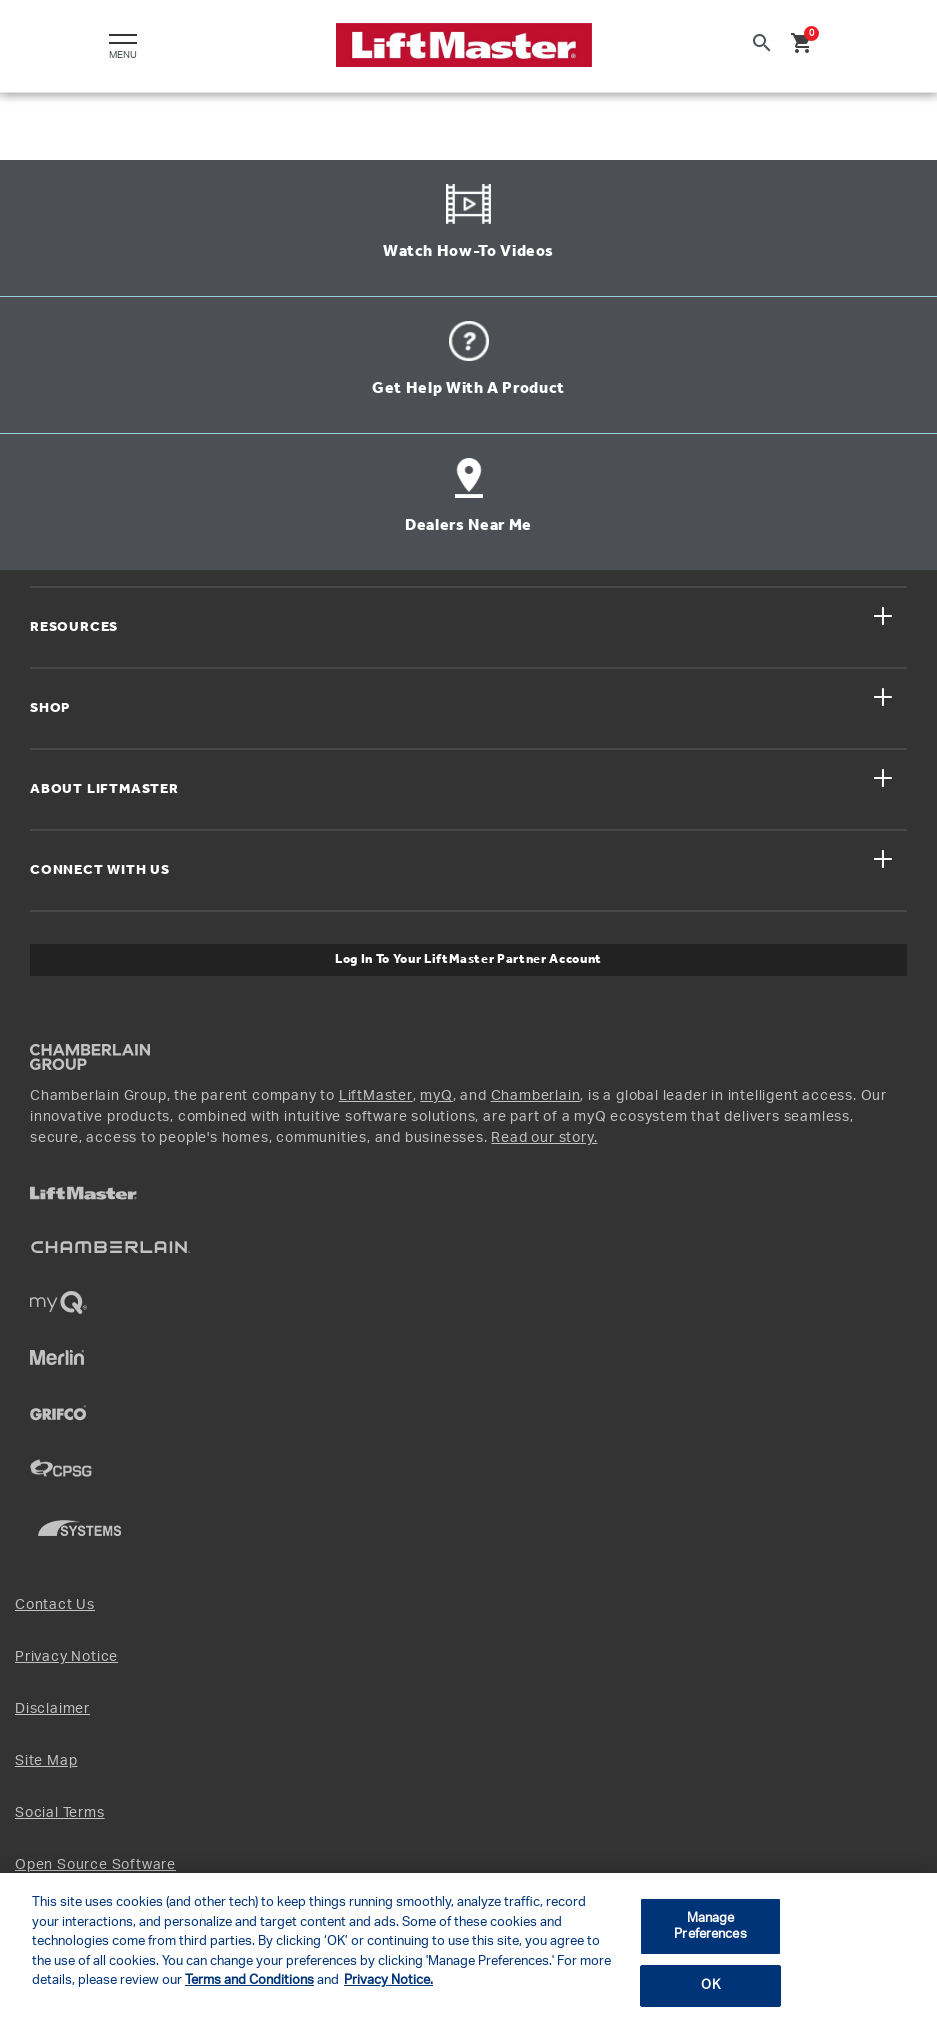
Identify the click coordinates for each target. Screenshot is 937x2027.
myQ (436, 1096)
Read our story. (544, 1138)
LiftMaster (376, 1096)
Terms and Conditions (249, 1980)
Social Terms (60, 1813)
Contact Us (55, 1605)
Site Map (46, 1761)
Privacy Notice (66, 1657)
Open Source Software (95, 1865)
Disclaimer (52, 1709)
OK (710, 1985)
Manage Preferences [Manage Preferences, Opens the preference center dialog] (710, 1926)
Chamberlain (536, 1096)
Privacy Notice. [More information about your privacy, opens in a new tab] (388, 1980)
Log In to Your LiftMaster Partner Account (468, 959)
